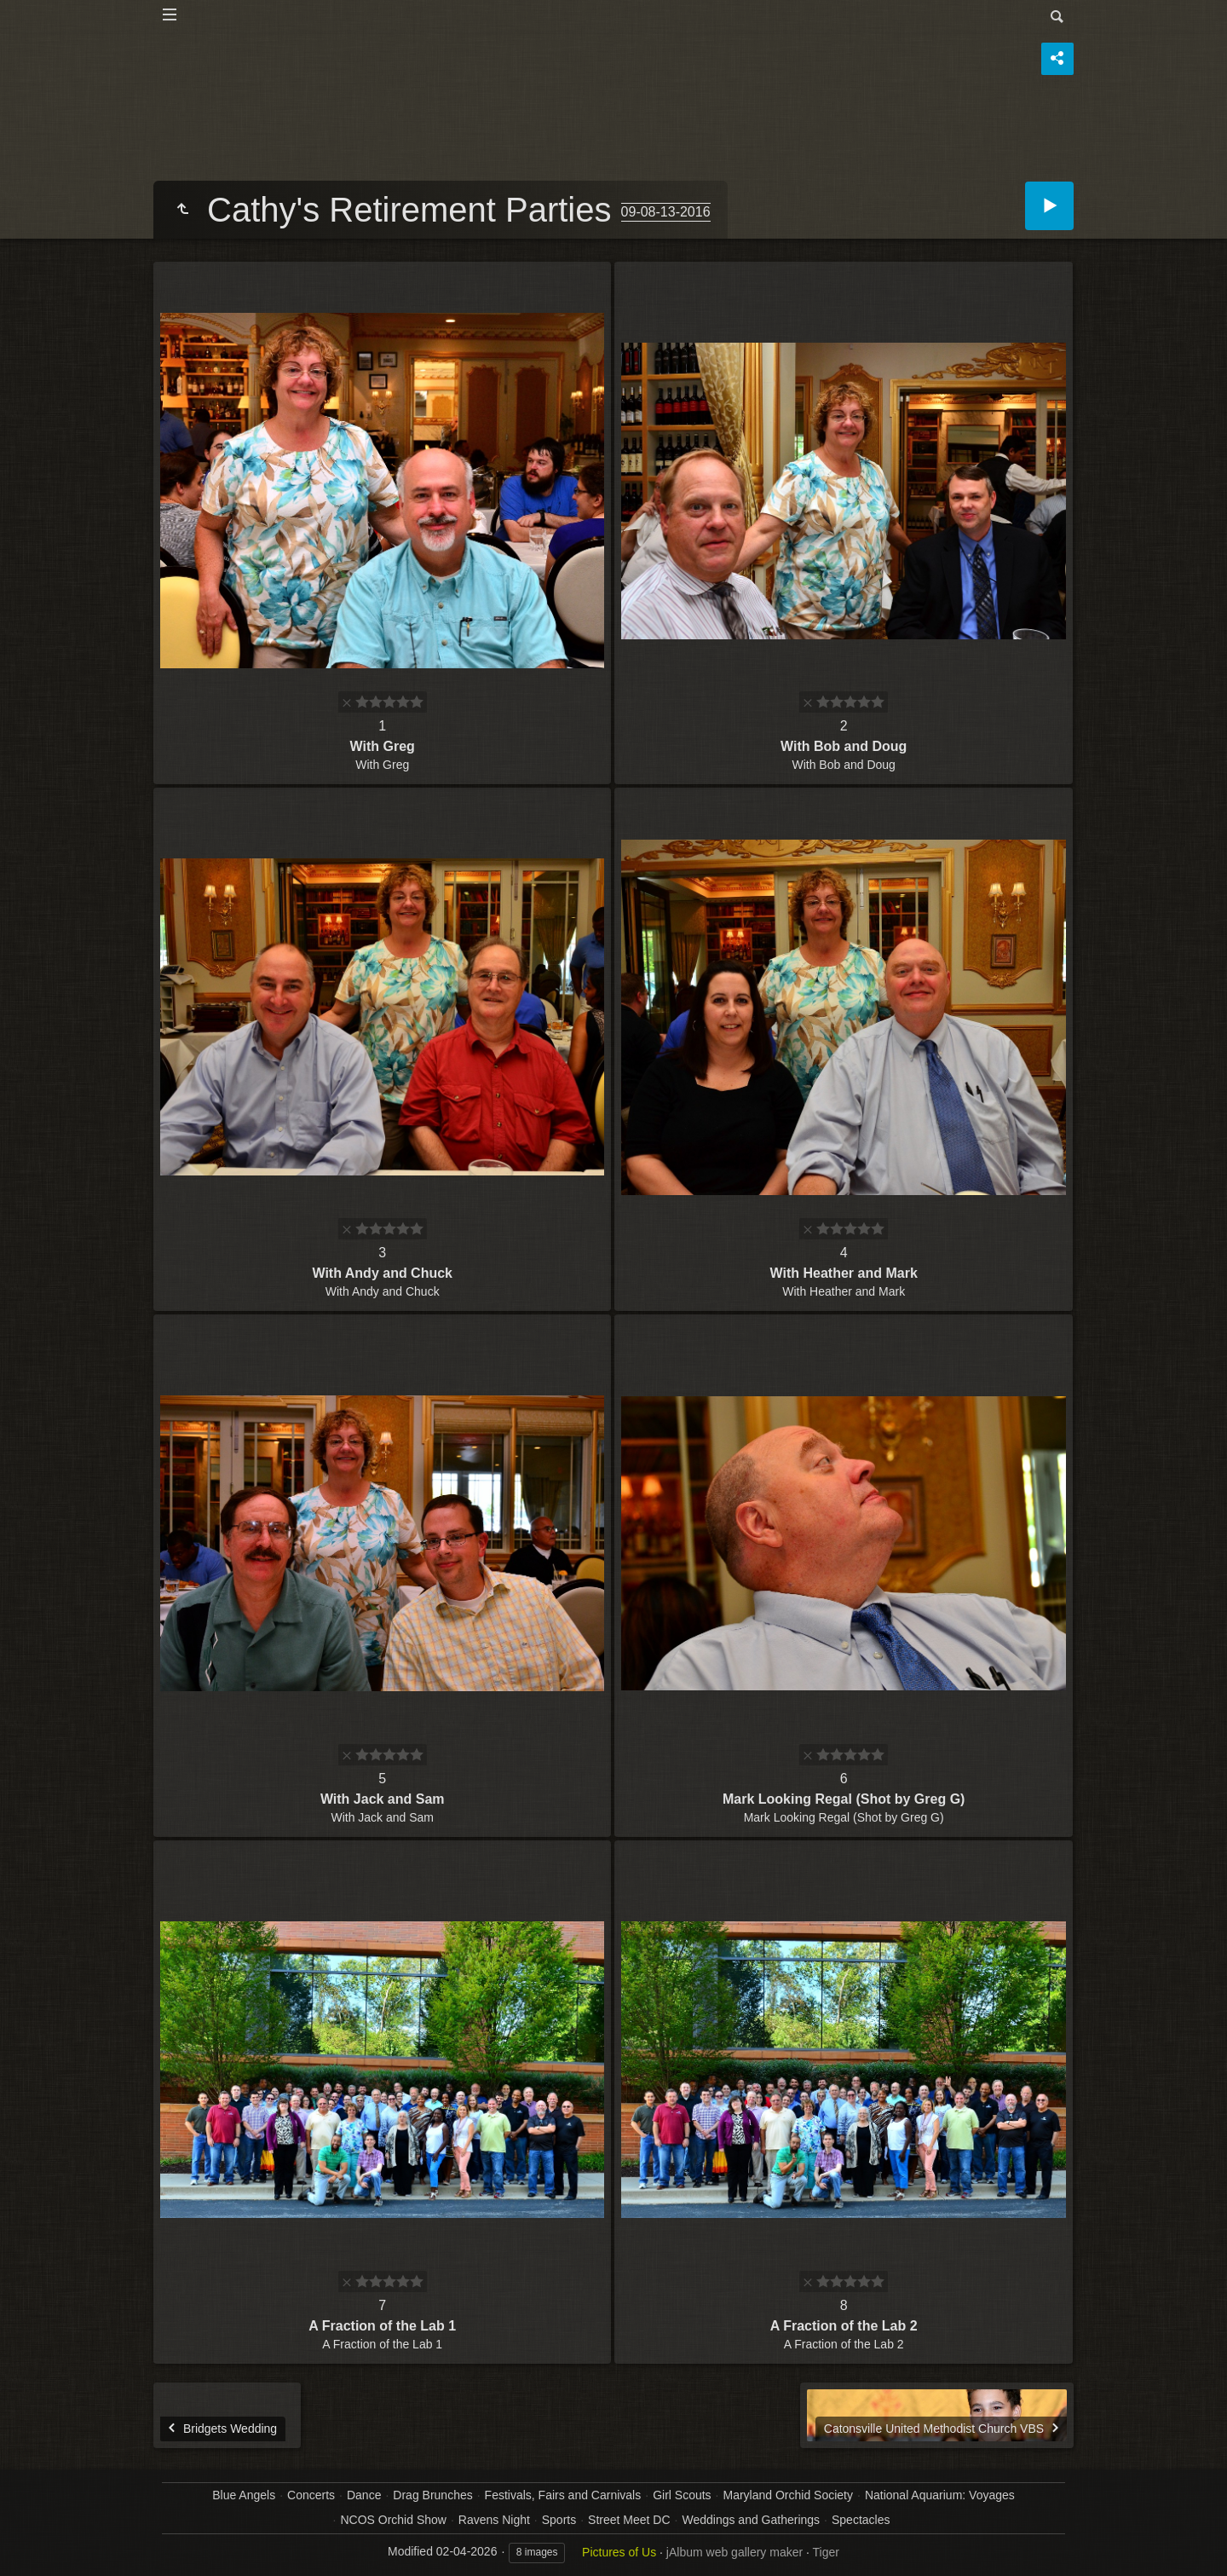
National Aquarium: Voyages (940, 2495)
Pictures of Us (619, 2552)
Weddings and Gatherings (751, 2520)
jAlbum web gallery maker (734, 2552)
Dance (364, 2495)
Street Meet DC (629, 2520)
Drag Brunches (432, 2495)
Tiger (826, 2552)
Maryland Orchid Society (788, 2495)
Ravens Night (494, 2520)
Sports (559, 2520)
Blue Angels (243, 2495)
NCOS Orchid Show (393, 2520)
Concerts (311, 2495)
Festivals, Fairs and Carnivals (563, 2495)
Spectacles (861, 2520)
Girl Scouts (682, 2495)
